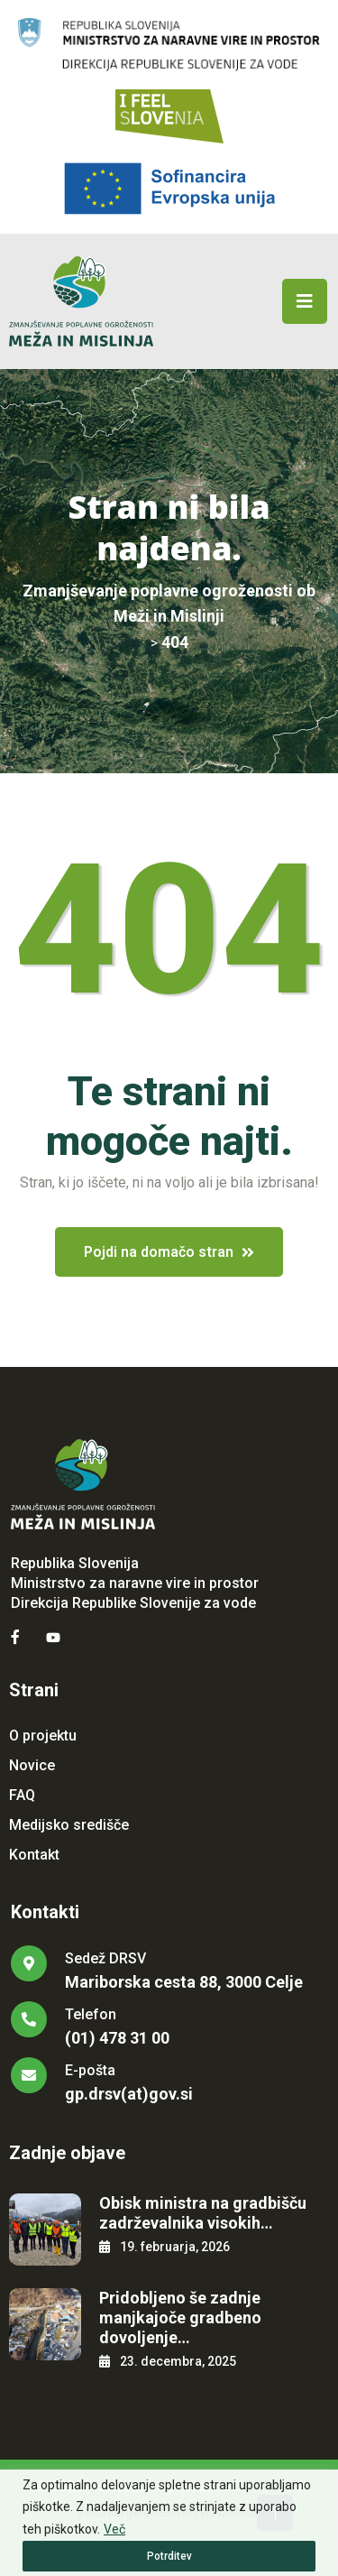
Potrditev (169, 2556)
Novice (32, 1765)
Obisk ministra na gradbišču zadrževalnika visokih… (202, 2212)
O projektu (43, 1735)
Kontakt (34, 1854)
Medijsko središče (69, 1824)
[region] (169, 2523)
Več (114, 2529)
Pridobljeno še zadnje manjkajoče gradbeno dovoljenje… (180, 2317)
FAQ (22, 1795)
